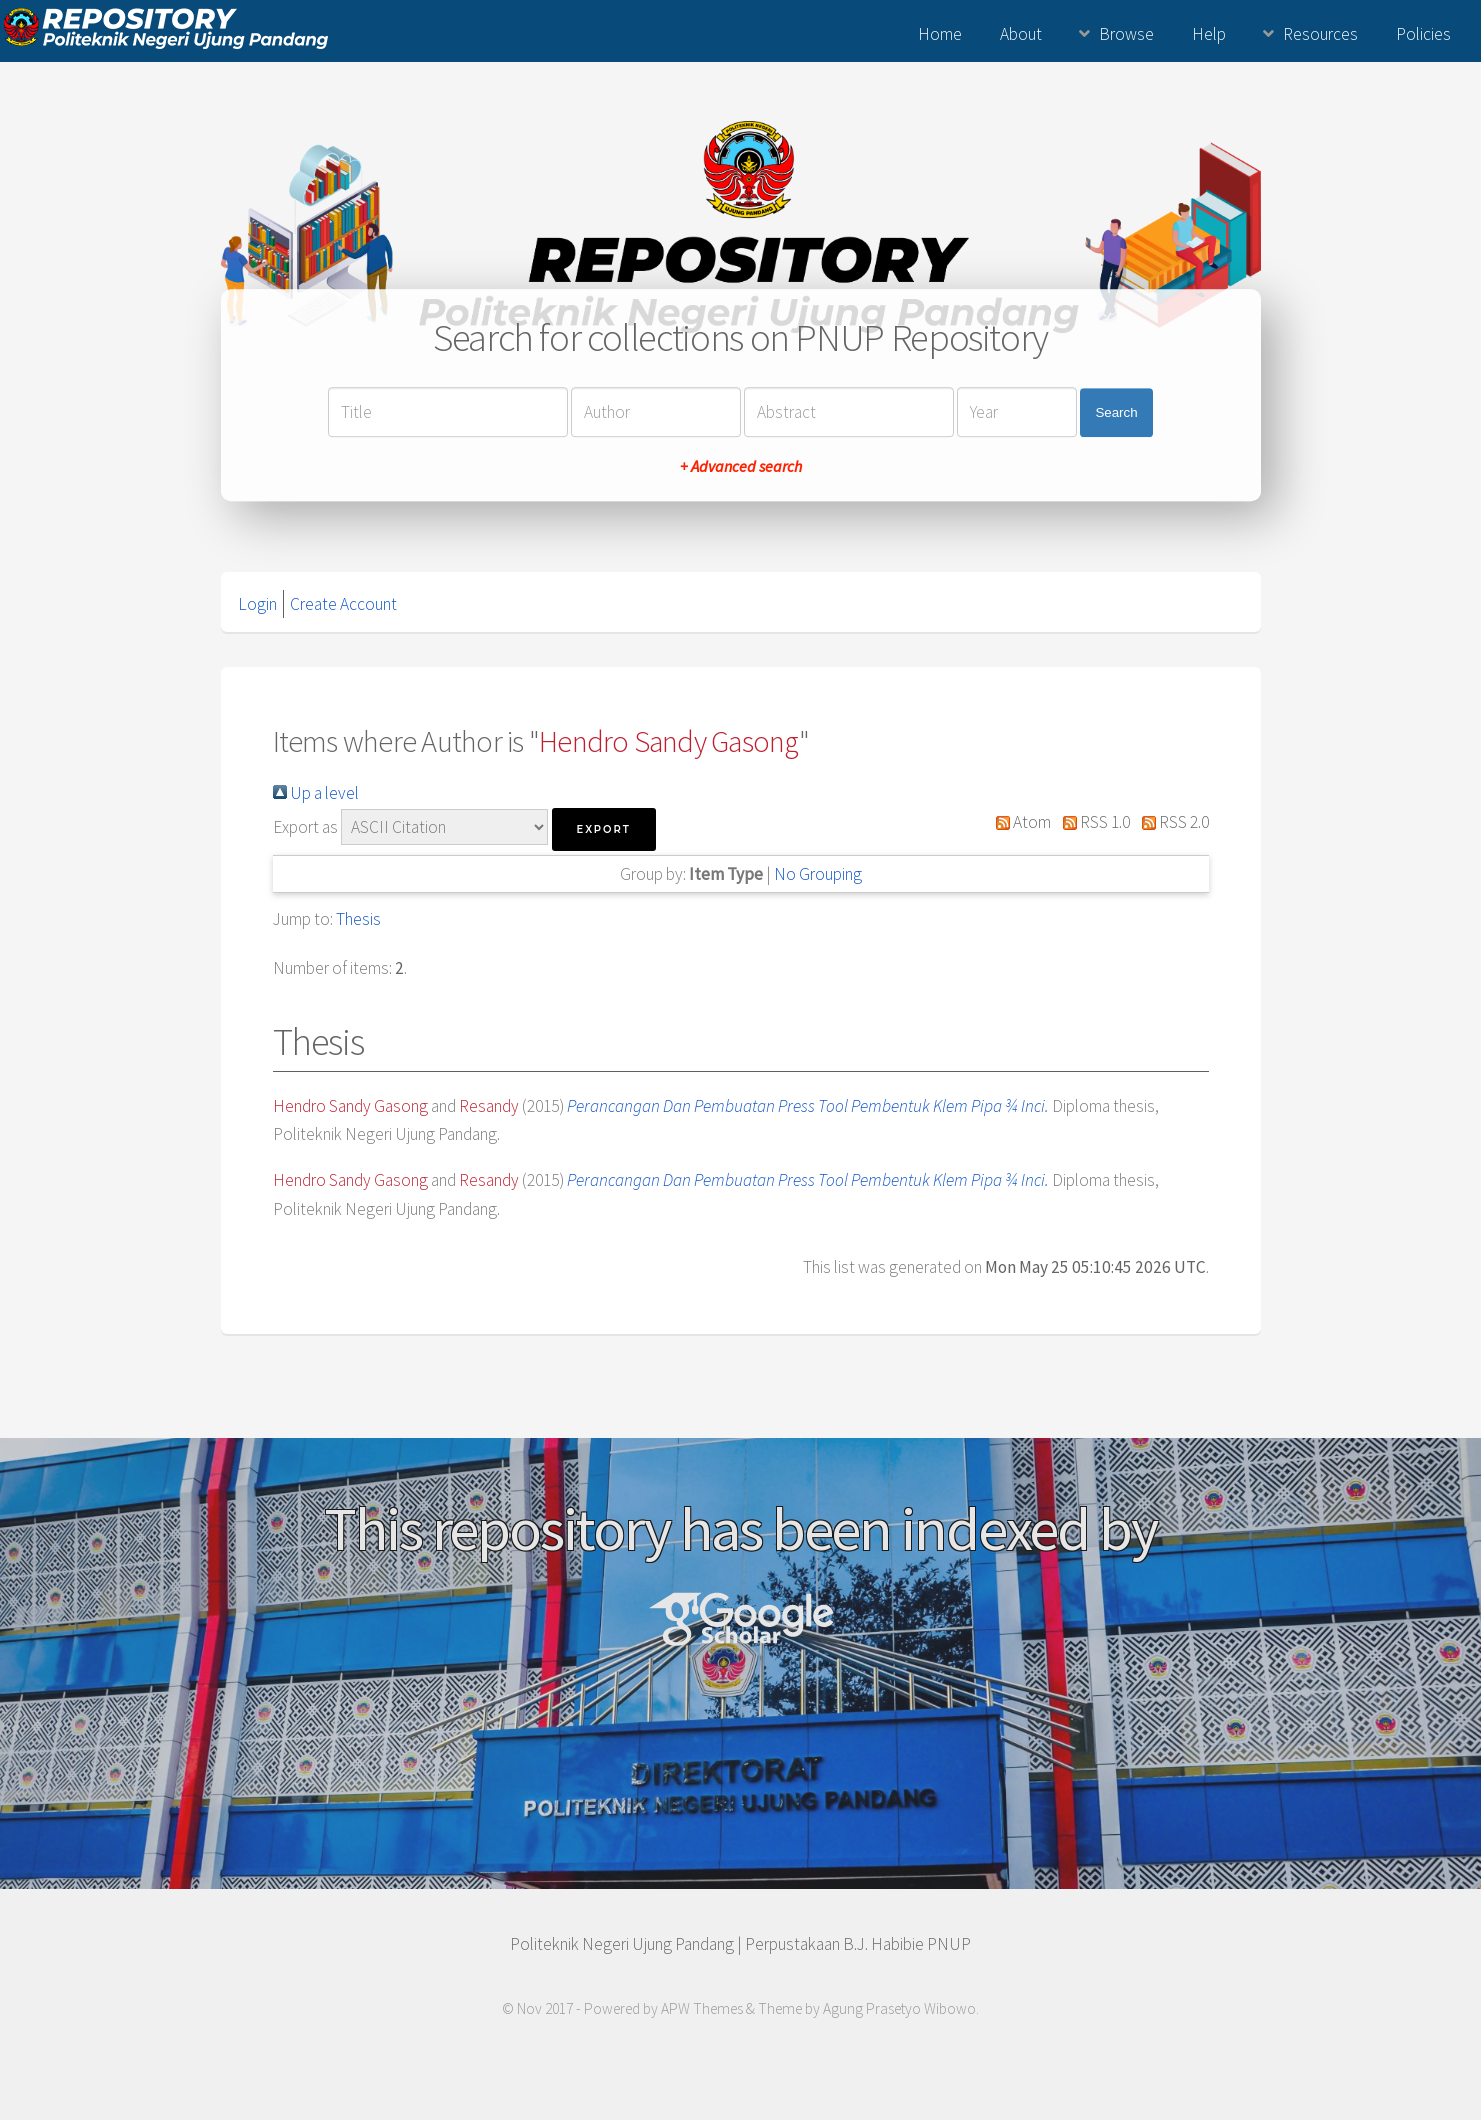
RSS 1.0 (1092, 822)
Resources (1320, 34)
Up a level (316, 793)
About (1021, 34)
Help (1209, 34)
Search (1116, 412)
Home (940, 34)
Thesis (358, 919)
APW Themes (702, 2008)
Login (257, 604)
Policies (1423, 34)
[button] (604, 829)
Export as (305, 827)
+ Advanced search (741, 467)
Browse (1126, 34)
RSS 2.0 (1171, 822)
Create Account (343, 604)
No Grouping (818, 874)
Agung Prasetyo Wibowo (899, 2008)
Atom (1020, 822)
